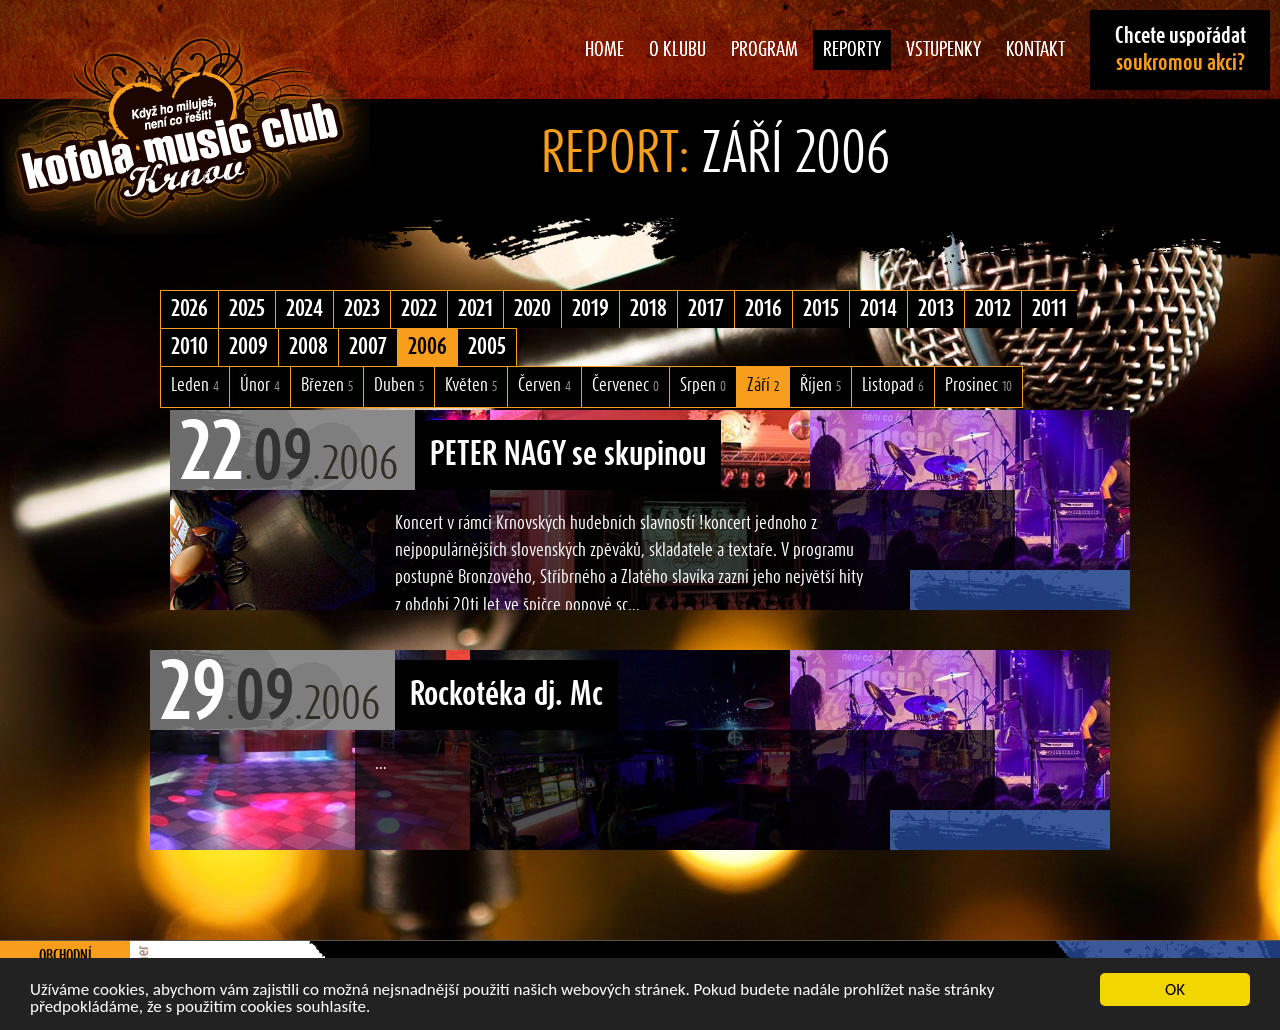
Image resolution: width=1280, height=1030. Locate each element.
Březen (327, 385)
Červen (544, 385)
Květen (471, 385)
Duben (399, 385)
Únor (260, 385)
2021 (475, 309)
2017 (706, 309)
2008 (308, 347)
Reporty (852, 50)
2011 (1049, 309)
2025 (247, 309)
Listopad (893, 385)
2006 (427, 347)
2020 (532, 309)
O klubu (677, 50)
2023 (362, 309)
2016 (763, 309)
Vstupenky (943, 50)
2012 (993, 309)
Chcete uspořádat (1180, 49)
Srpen (703, 385)
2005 (487, 347)
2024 (304, 309)
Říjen (820, 385)
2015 (821, 309)
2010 (189, 347)
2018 (648, 309)
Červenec (625, 385)
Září (763, 385)
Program (764, 50)
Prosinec (978, 385)
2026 (189, 309)
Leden (195, 385)
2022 (419, 309)
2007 (368, 347)
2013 (936, 309)
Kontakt (1035, 50)
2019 (590, 309)
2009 (248, 347)
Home (604, 50)
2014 (878, 309)
